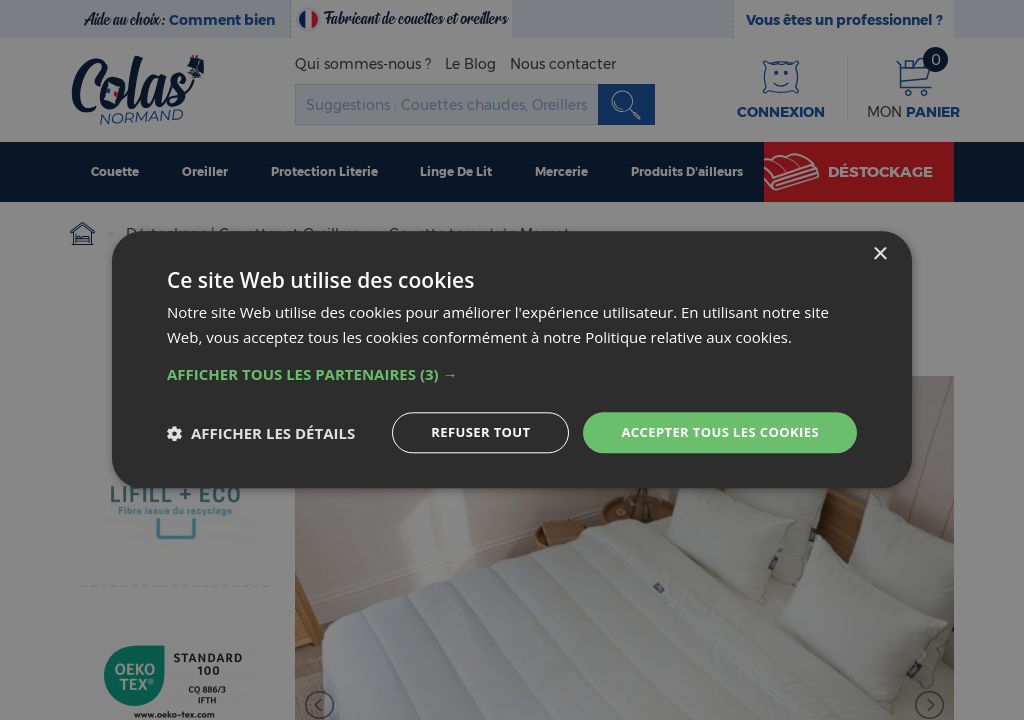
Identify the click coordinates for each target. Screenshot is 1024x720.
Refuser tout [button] (463, 432)
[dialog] (512, 360)
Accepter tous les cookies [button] (713, 432)
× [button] (879, 253)
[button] (512, 373)
